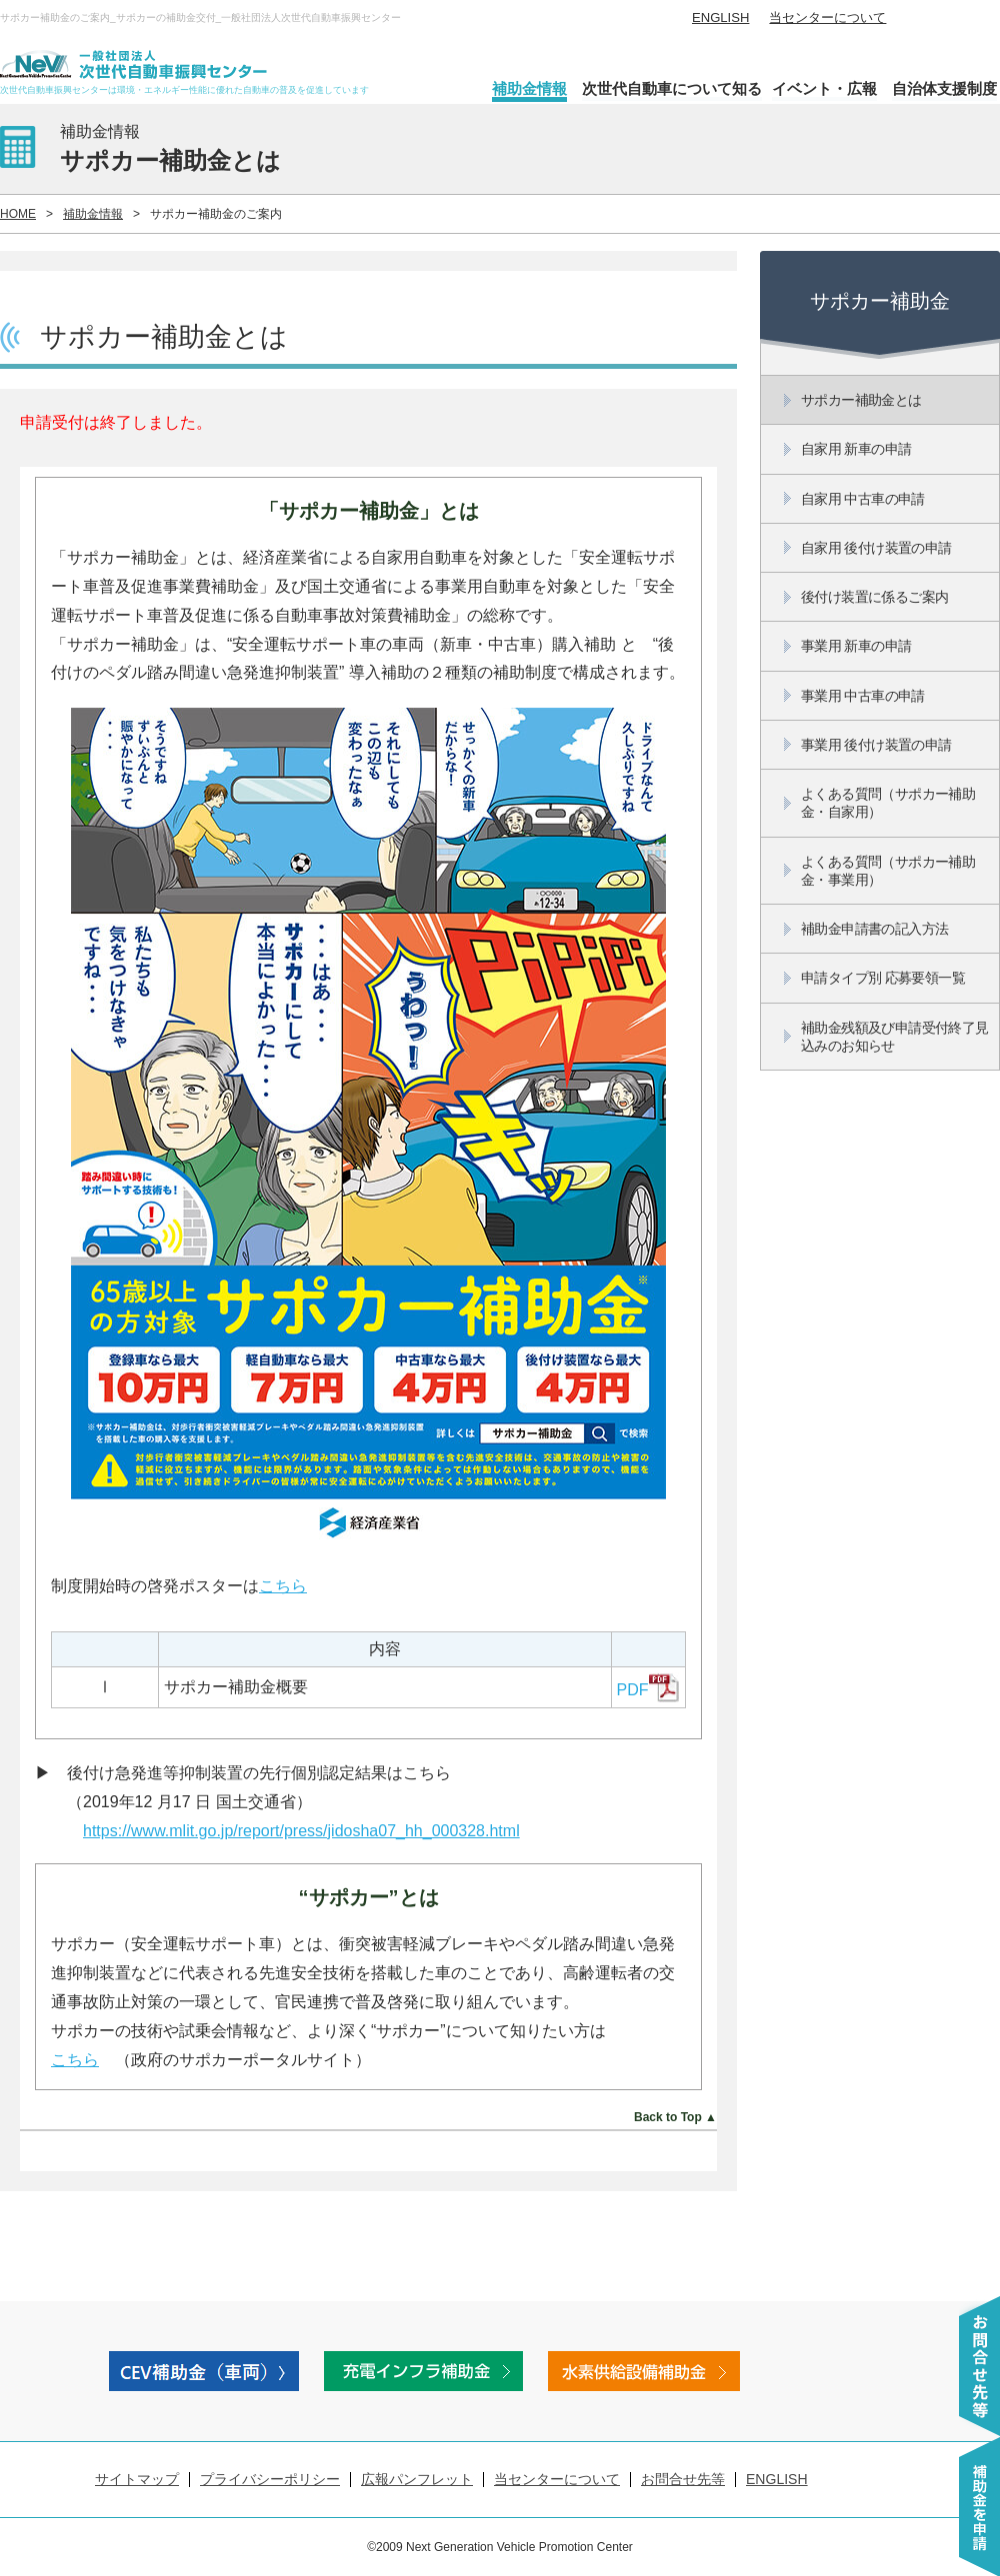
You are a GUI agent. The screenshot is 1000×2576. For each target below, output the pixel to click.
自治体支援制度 (944, 88)
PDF (648, 1689)
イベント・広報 (824, 88)
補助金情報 (529, 88)
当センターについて (827, 17)
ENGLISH (720, 17)
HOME (18, 214)
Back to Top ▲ (675, 2117)
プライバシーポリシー (270, 2479)
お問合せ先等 (683, 2479)
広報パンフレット (417, 2479)
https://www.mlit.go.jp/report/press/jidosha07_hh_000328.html (301, 1830)
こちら (283, 1585)
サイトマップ (137, 2479)
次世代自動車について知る (672, 88)
